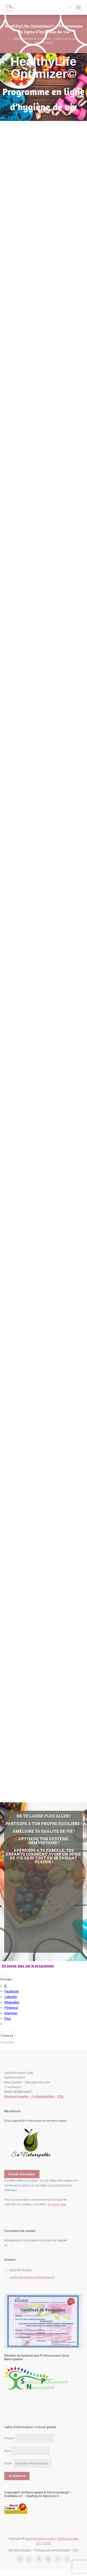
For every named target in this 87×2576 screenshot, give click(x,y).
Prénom (9, 2438)
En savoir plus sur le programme (28, 1966)
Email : (8, 2463)
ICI (5, 2245)
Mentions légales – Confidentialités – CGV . (34, 2096)
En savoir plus (57, 2204)
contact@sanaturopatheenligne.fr (32, 2277)
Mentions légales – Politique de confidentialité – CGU (44, 2550)
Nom (7, 2451)
